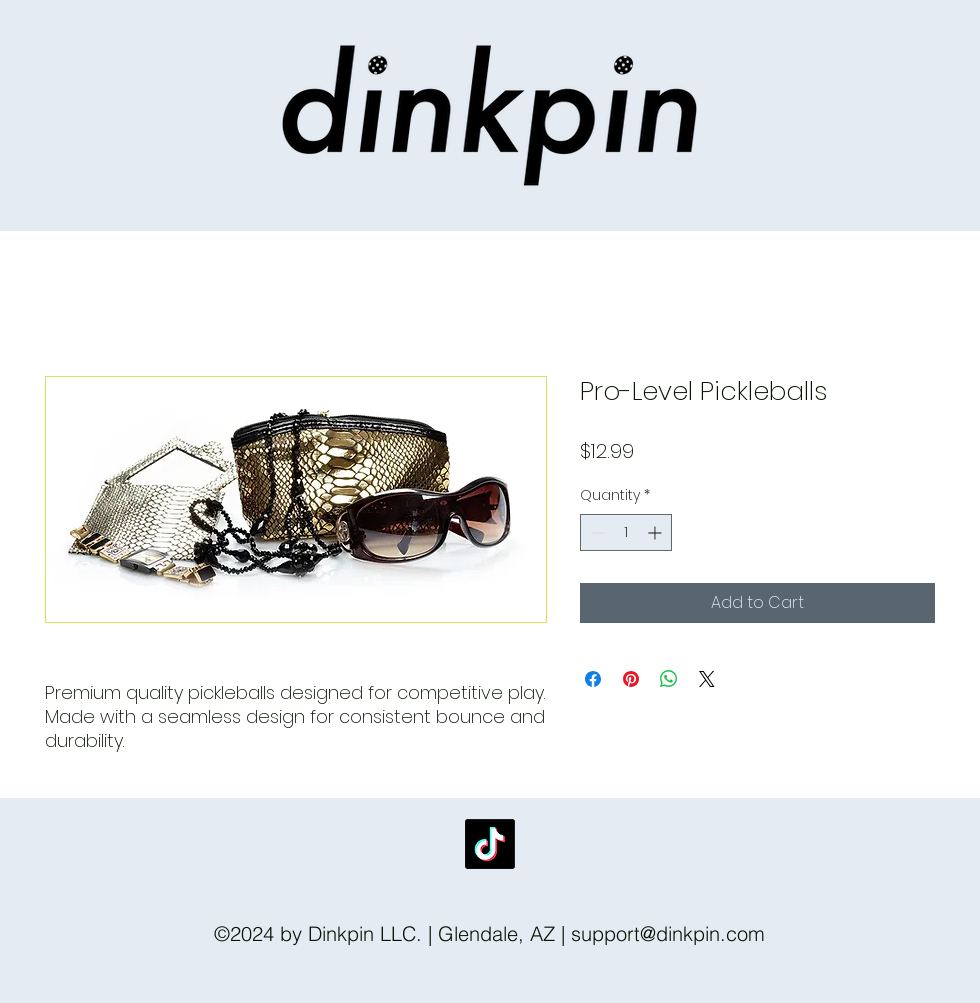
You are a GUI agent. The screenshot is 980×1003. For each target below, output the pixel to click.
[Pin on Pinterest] (631, 679)
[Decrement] (595, 532)
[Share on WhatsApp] (669, 679)
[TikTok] (490, 844)
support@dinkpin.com (668, 933)
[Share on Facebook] (593, 679)
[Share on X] (707, 679)
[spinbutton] (626, 532)
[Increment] (656, 532)
